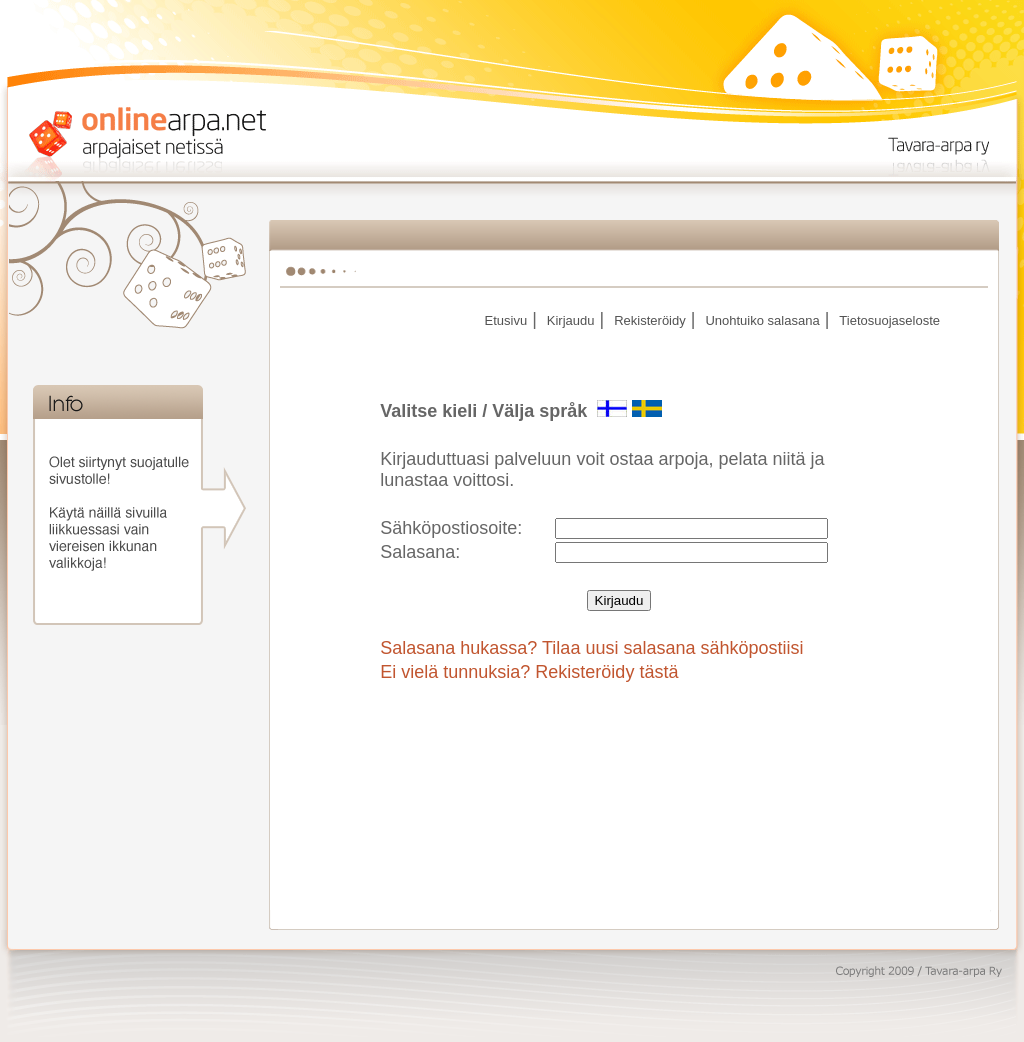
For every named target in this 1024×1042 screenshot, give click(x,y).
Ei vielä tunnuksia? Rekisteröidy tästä (529, 672)
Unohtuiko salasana (762, 320)
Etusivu (505, 320)
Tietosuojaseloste (889, 320)
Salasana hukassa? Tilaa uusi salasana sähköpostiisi (591, 648)
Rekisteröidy (650, 320)
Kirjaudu (571, 320)
